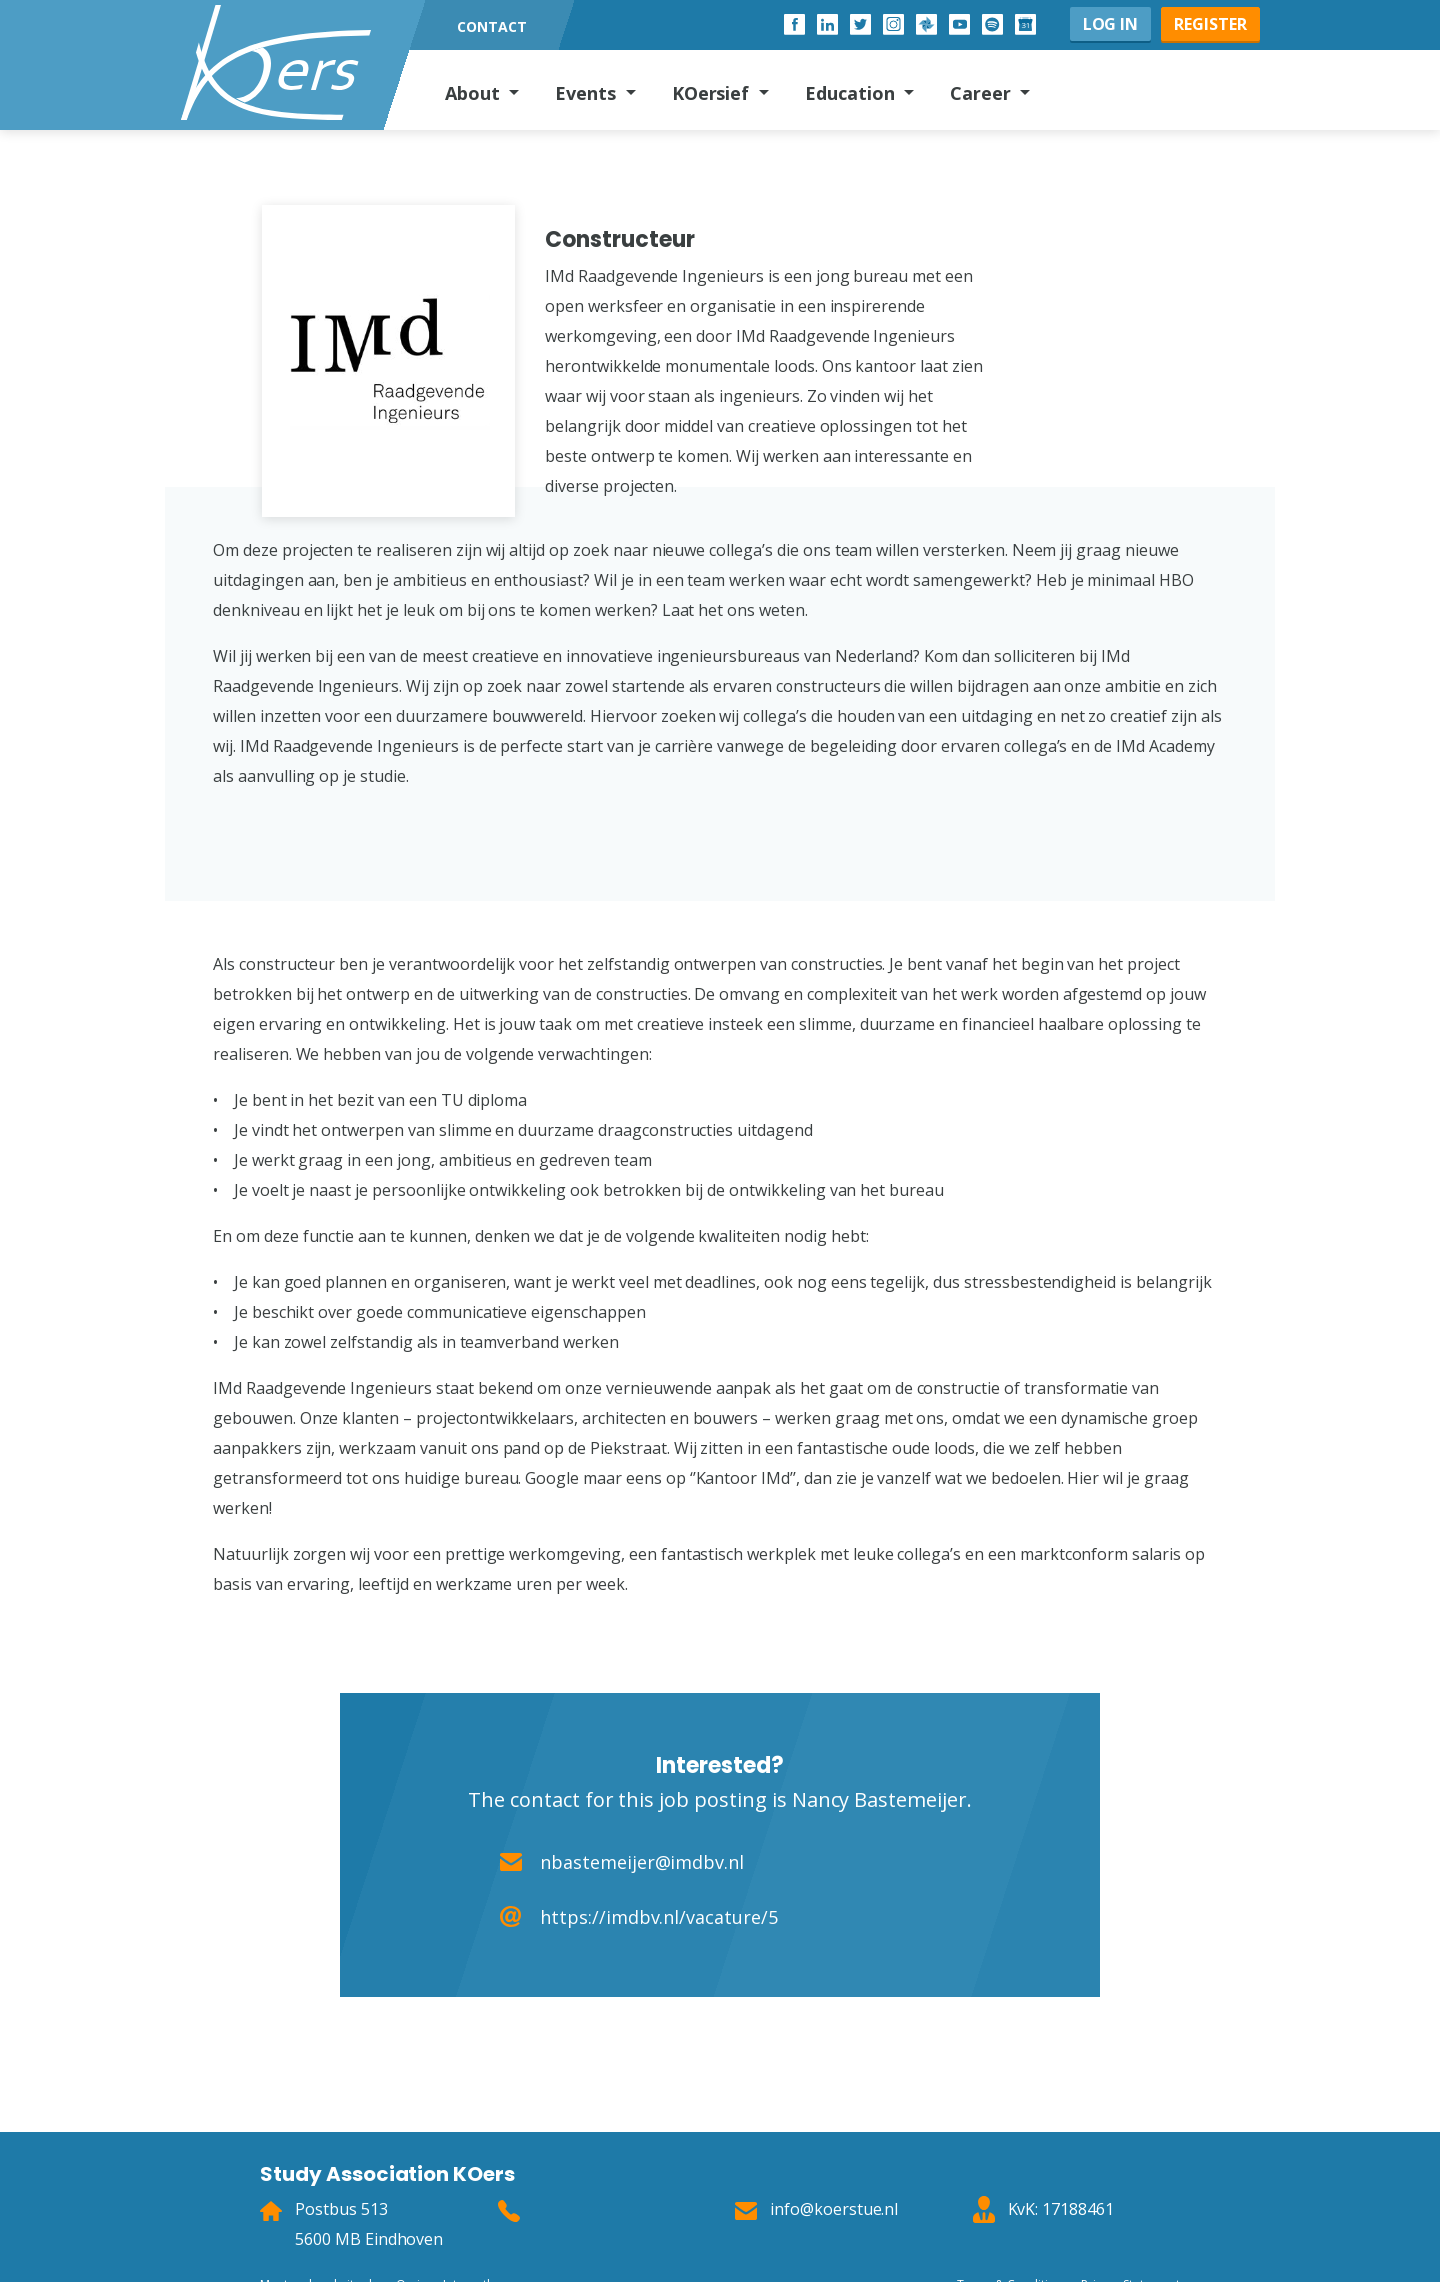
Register (1210, 24)
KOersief (713, 93)
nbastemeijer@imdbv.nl (642, 1862)
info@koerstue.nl (834, 2209)
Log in (1111, 24)
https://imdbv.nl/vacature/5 (659, 1917)
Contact (492, 26)
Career (983, 93)
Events (588, 93)
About (475, 93)
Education (852, 93)
